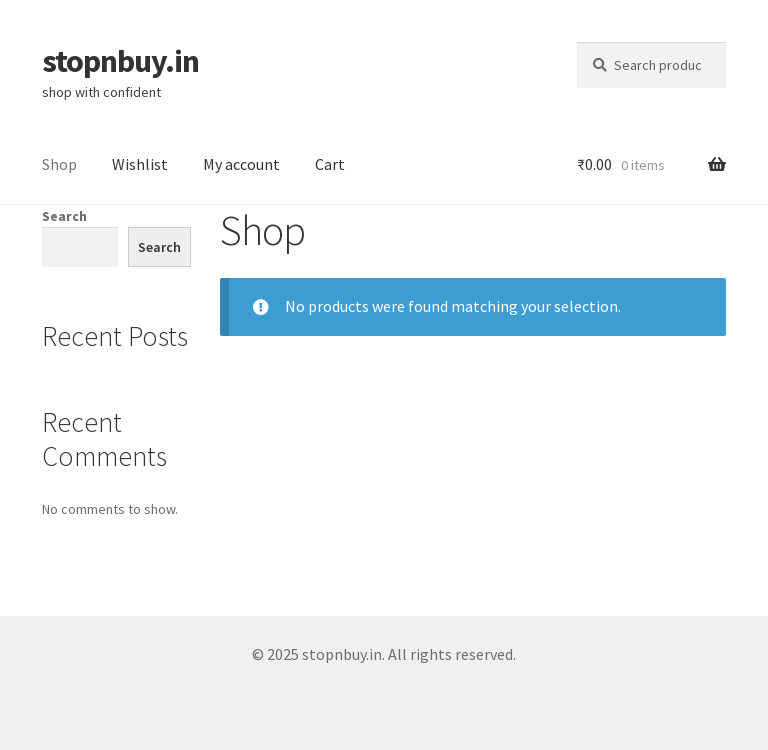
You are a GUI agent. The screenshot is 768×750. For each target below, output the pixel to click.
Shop (59, 164)
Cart (330, 164)
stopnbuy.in (120, 61)
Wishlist (140, 164)
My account (241, 164)
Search (64, 216)
